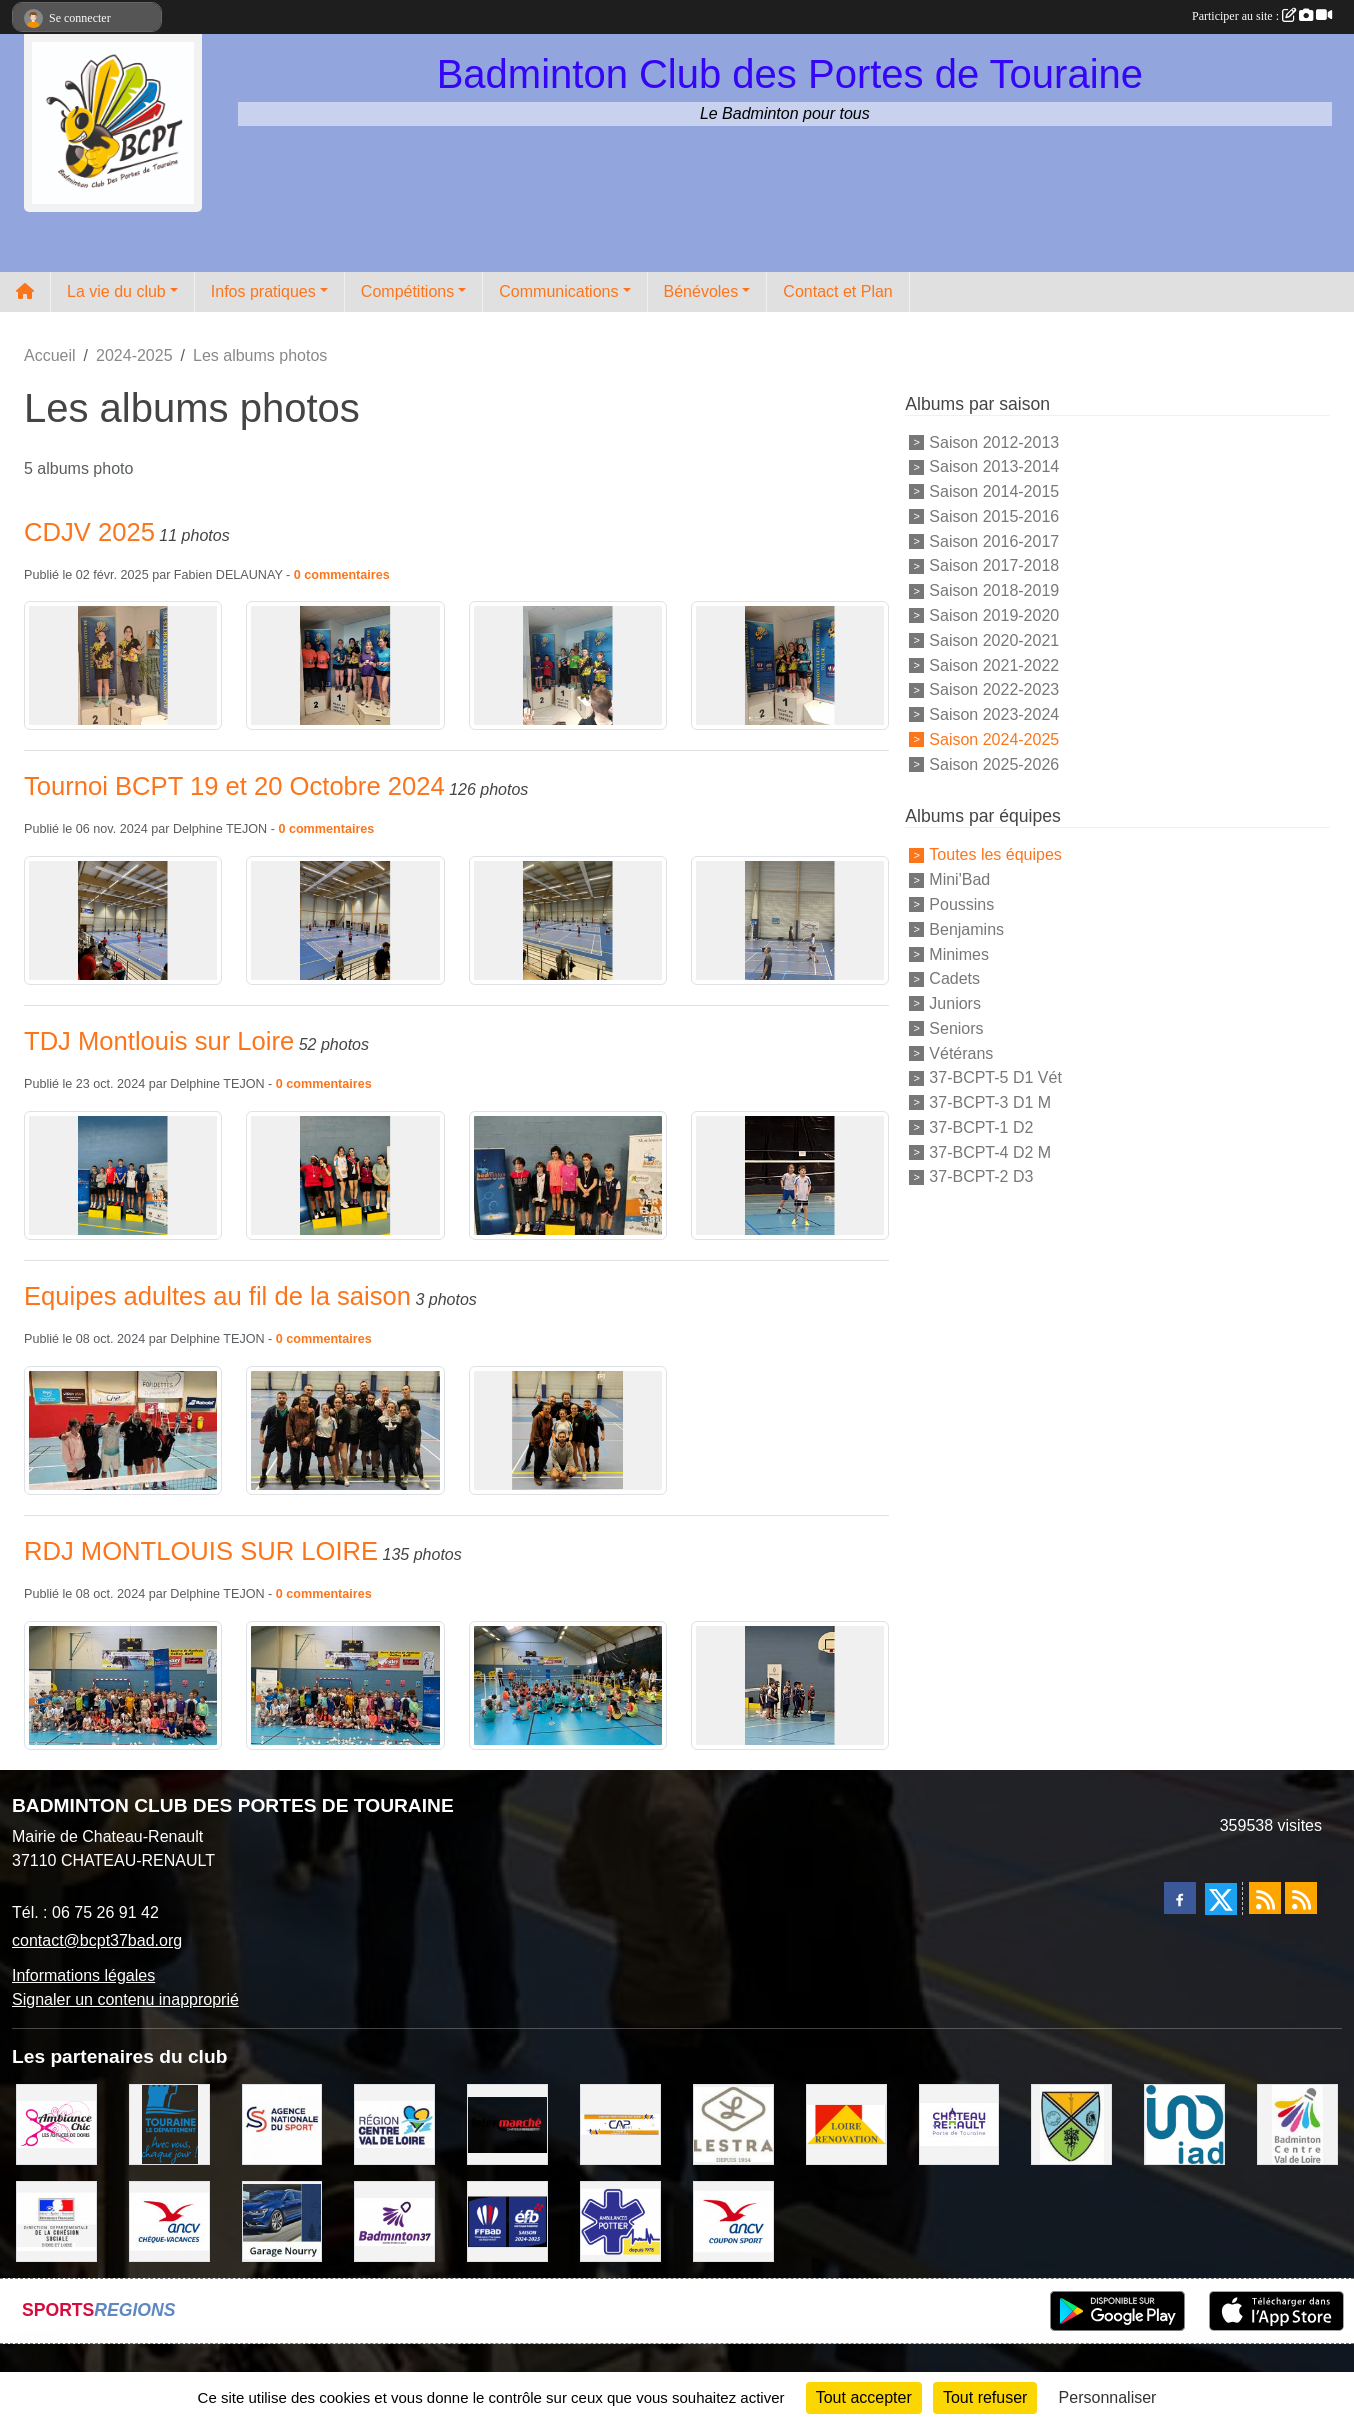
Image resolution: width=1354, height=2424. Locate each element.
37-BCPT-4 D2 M (990, 1151)
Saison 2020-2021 (994, 640)
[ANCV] (169, 2219)
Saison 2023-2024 (994, 714)
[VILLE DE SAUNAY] (1071, 2123)
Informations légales (83, 1975)
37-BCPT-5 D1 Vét (995, 1077)
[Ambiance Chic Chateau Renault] (56, 2123)
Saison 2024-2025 (994, 739)
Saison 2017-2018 (994, 565)
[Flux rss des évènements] (1301, 1898)
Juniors (955, 1003)
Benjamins (966, 929)
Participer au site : (1262, 16)
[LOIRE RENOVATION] (846, 2123)
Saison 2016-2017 (994, 540)
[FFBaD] (507, 2219)
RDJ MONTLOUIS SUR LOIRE (201, 1551)
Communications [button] (558, 291)
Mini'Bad (959, 879)
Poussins (961, 904)
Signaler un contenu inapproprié (125, 1999)
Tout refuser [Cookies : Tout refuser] (985, 2397)
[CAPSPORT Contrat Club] (620, 2123)
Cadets (954, 978)
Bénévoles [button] (701, 291)
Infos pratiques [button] (263, 291)
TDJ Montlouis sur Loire (159, 1041)
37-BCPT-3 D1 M (990, 1102)
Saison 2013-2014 (994, 466)
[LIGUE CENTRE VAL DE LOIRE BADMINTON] (1297, 2123)
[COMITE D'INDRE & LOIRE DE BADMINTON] (394, 2219)
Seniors (956, 1028)
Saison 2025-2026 (994, 763)
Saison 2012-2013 (994, 441)
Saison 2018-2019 (994, 590)
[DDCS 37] (56, 2219)
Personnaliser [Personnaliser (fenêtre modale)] (1108, 2397)
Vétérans (961, 1052)
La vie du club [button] (116, 291)
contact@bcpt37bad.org (97, 1940)
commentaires (346, 575)
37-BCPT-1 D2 (981, 1127)
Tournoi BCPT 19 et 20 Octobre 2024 (234, 786)
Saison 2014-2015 (994, 491)
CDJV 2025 (89, 532)
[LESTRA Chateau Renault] (733, 2123)
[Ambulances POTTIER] (620, 2219)
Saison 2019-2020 (994, 615)
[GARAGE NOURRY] (282, 2219)
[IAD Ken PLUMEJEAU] (1184, 2123)
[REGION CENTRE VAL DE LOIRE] (394, 2123)
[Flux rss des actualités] (1265, 1898)
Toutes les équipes (995, 854)
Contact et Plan (837, 291)
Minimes (959, 953)
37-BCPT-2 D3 (981, 1176)
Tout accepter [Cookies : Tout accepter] (864, 2397)
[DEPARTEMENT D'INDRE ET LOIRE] (169, 2123)
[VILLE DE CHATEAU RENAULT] (959, 2123)
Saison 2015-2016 (994, 516)
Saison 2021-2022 (994, 664)
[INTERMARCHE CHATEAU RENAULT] (507, 2123)
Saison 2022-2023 (994, 689)
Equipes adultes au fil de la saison (217, 1296)
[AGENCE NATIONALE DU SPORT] (282, 2123)
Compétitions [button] (407, 291)
